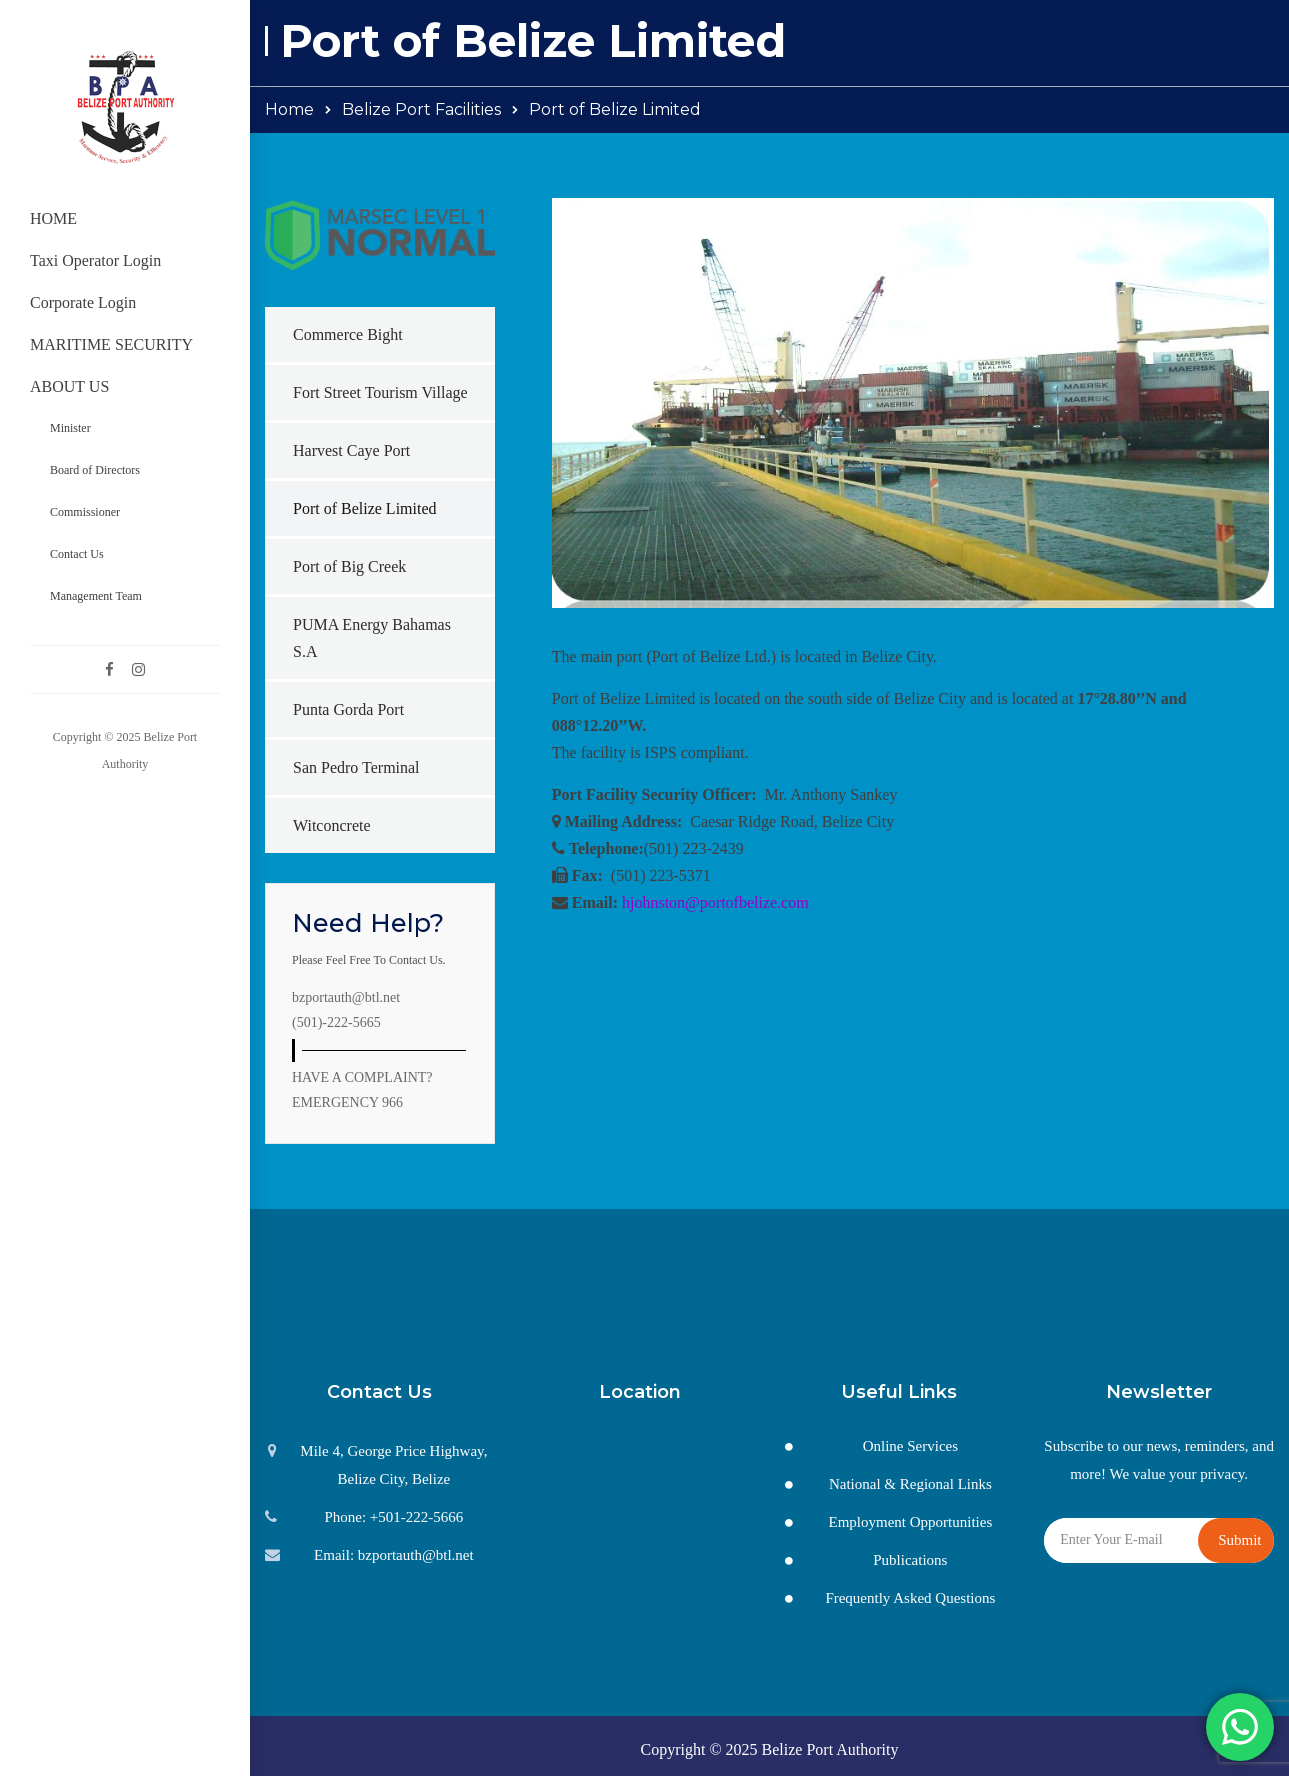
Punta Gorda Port (348, 709)
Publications (910, 1560)
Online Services (910, 1446)
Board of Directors (95, 470)
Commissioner (85, 512)
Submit (1239, 1540)
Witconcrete (332, 825)
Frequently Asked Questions (910, 1598)
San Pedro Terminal (356, 767)
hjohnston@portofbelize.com (715, 902)
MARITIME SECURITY (111, 344)
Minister (70, 428)
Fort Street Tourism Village (380, 392)
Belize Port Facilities (421, 109)
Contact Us (77, 554)
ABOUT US (69, 386)
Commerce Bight (348, 334)
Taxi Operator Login (95, 260)
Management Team (96, 596)
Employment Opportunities (911, 1522)
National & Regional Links (910, 1484)
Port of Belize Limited (365, 508)
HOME (53, 218)
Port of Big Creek (349, 566)
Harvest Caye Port (351, 450)
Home (289, 109)
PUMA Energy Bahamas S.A (372, 638)
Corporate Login (83, 302)
